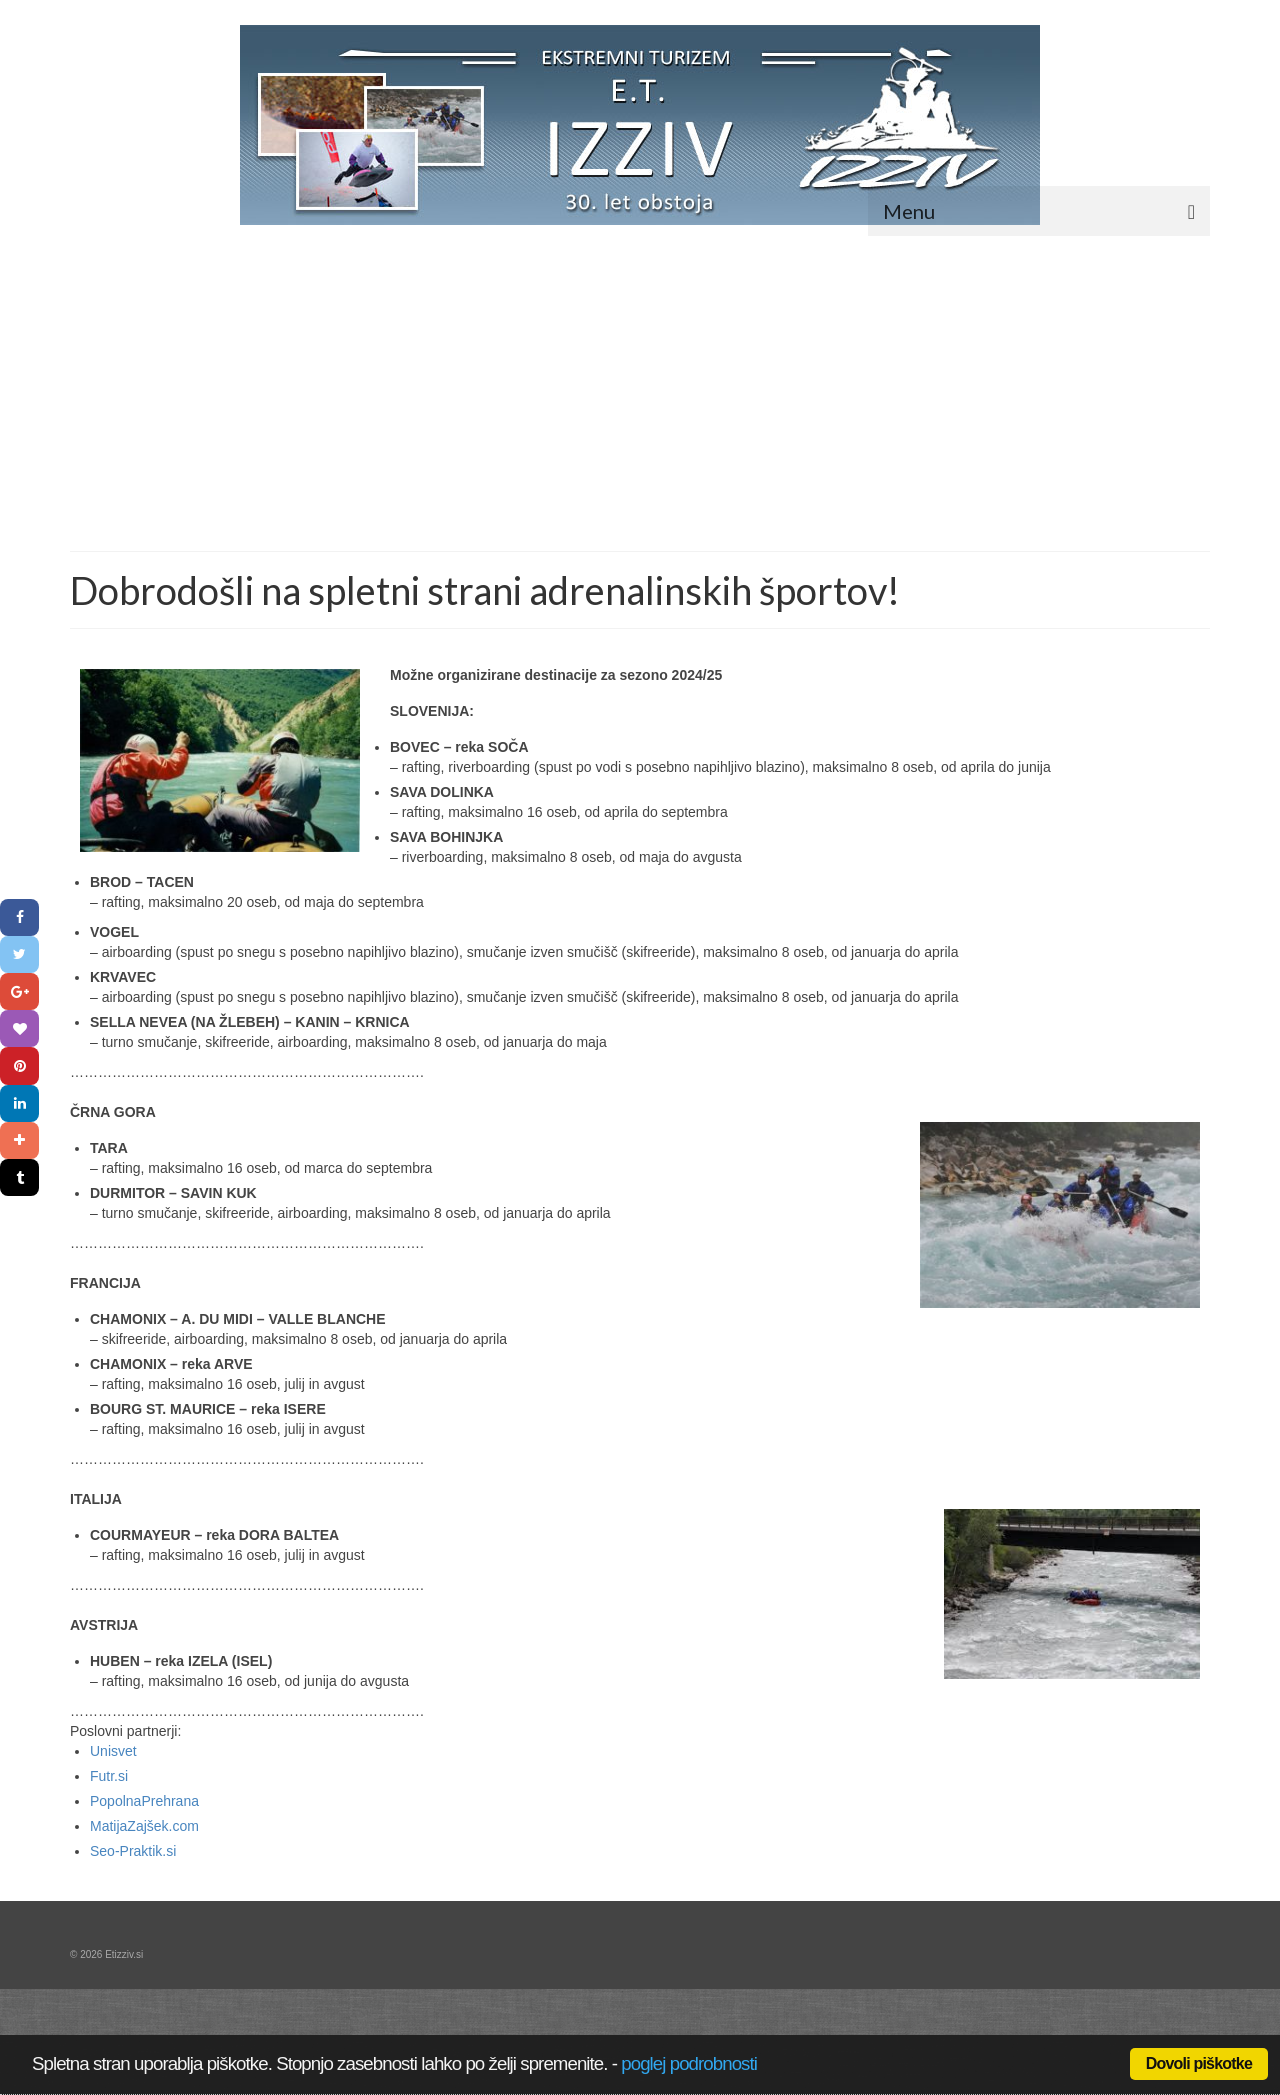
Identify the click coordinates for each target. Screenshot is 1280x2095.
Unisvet (113, 1751)
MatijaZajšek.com (144, 1826)
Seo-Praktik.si (133, 1851)
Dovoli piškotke (1199, 2063)
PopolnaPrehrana (144, 1801)
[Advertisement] (640, 401)
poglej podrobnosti (689, 2063)
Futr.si (109, 1776)
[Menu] (1039, 211)
